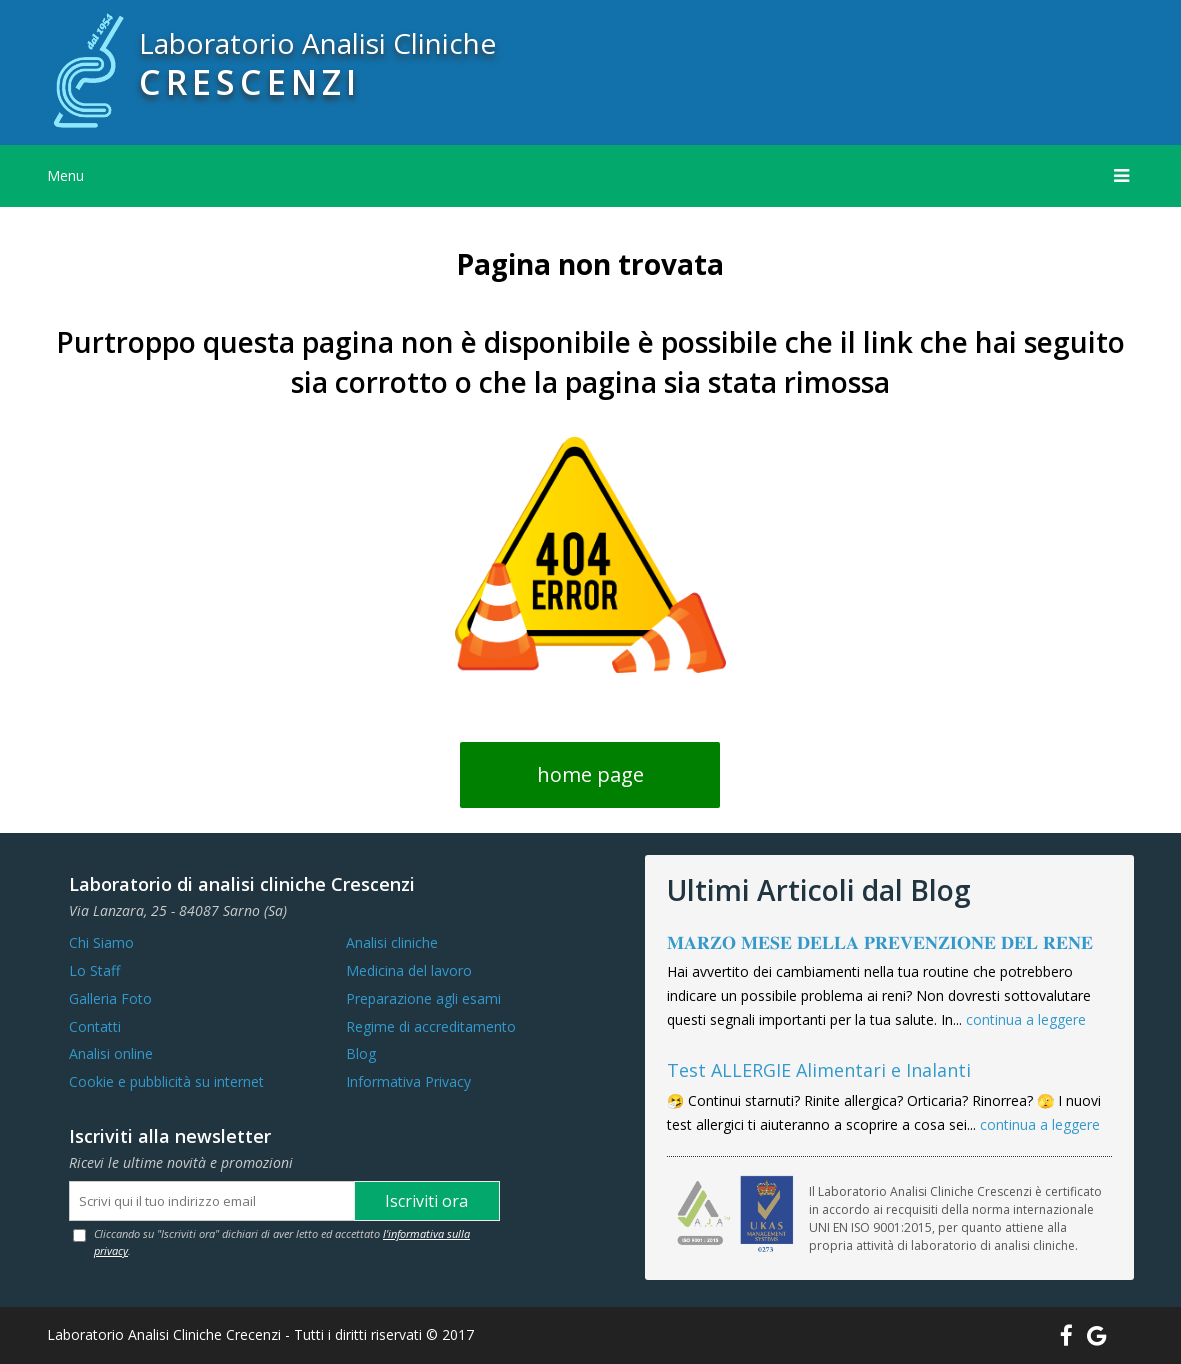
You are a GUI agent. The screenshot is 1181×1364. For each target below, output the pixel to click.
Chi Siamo (101, 942)
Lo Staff (94, 970)
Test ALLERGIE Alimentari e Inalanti (819, 1070)
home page (590, 774)
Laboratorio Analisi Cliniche (317, 43)
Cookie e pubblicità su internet (166, 1081)
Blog (361, 1053)
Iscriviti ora (426, 1201)
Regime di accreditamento (431, 1026)
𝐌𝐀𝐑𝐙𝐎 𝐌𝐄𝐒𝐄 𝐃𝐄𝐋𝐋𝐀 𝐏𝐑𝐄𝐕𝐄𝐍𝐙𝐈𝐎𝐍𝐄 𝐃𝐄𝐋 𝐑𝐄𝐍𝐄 (880, 942)
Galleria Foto (110, 998)
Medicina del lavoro (409, 970)
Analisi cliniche (392, 942)
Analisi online (111, 1053)
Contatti (95, 1026)
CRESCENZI (250, 82)
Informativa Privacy (408, 1081)
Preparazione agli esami (423, 998)
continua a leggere (1026, 1019)
